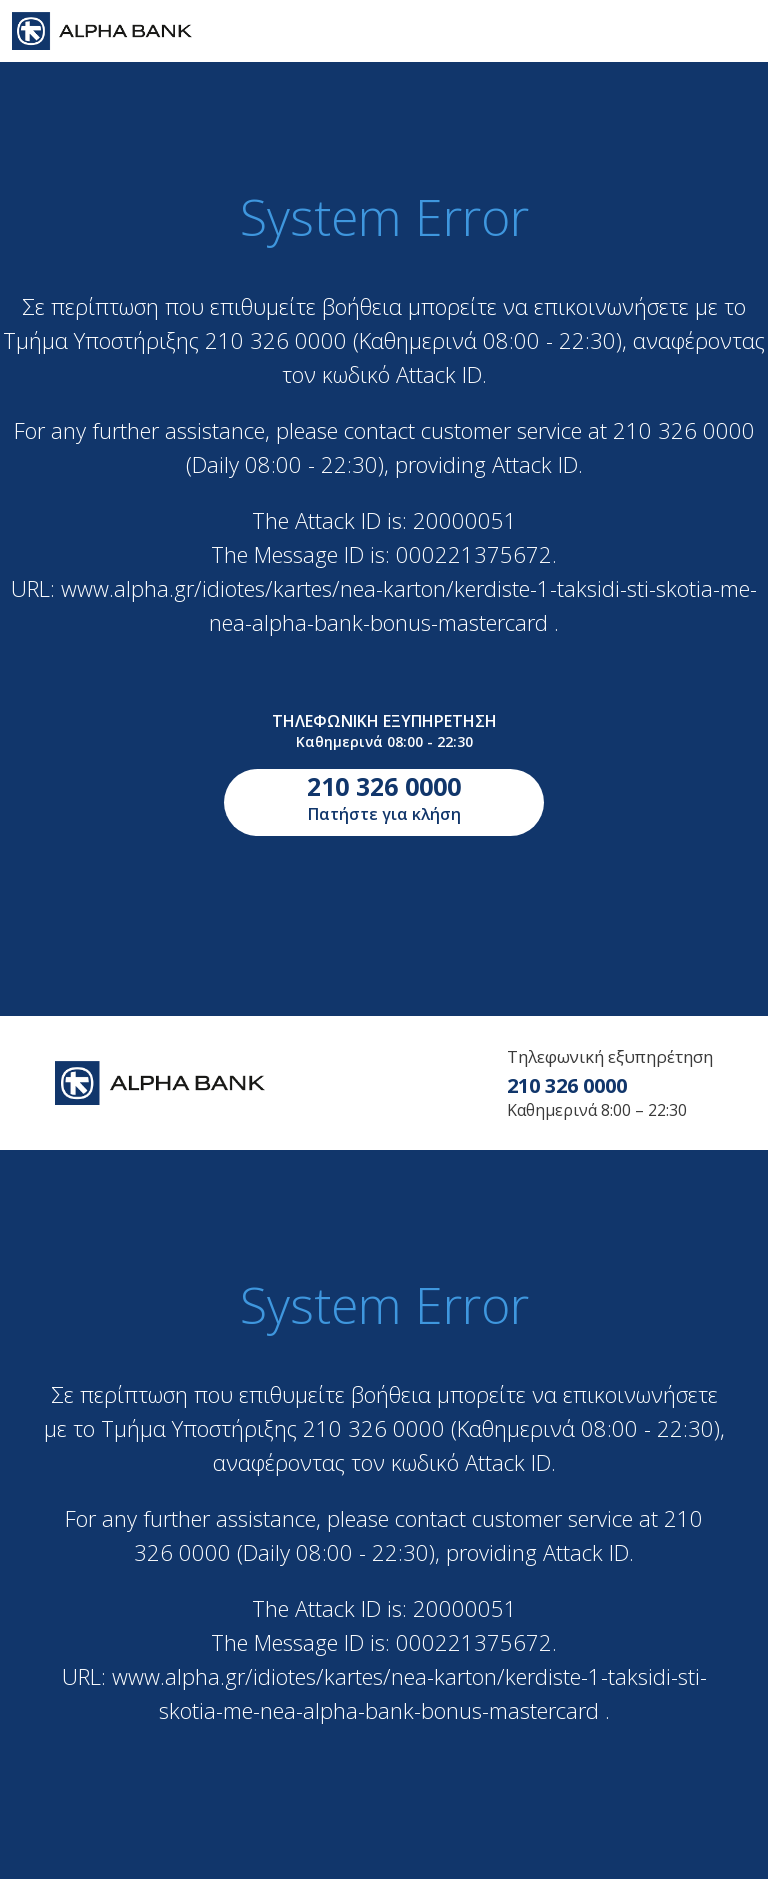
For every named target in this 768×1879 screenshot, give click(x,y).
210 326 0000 (567, 1085)
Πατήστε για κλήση (384, 797)
